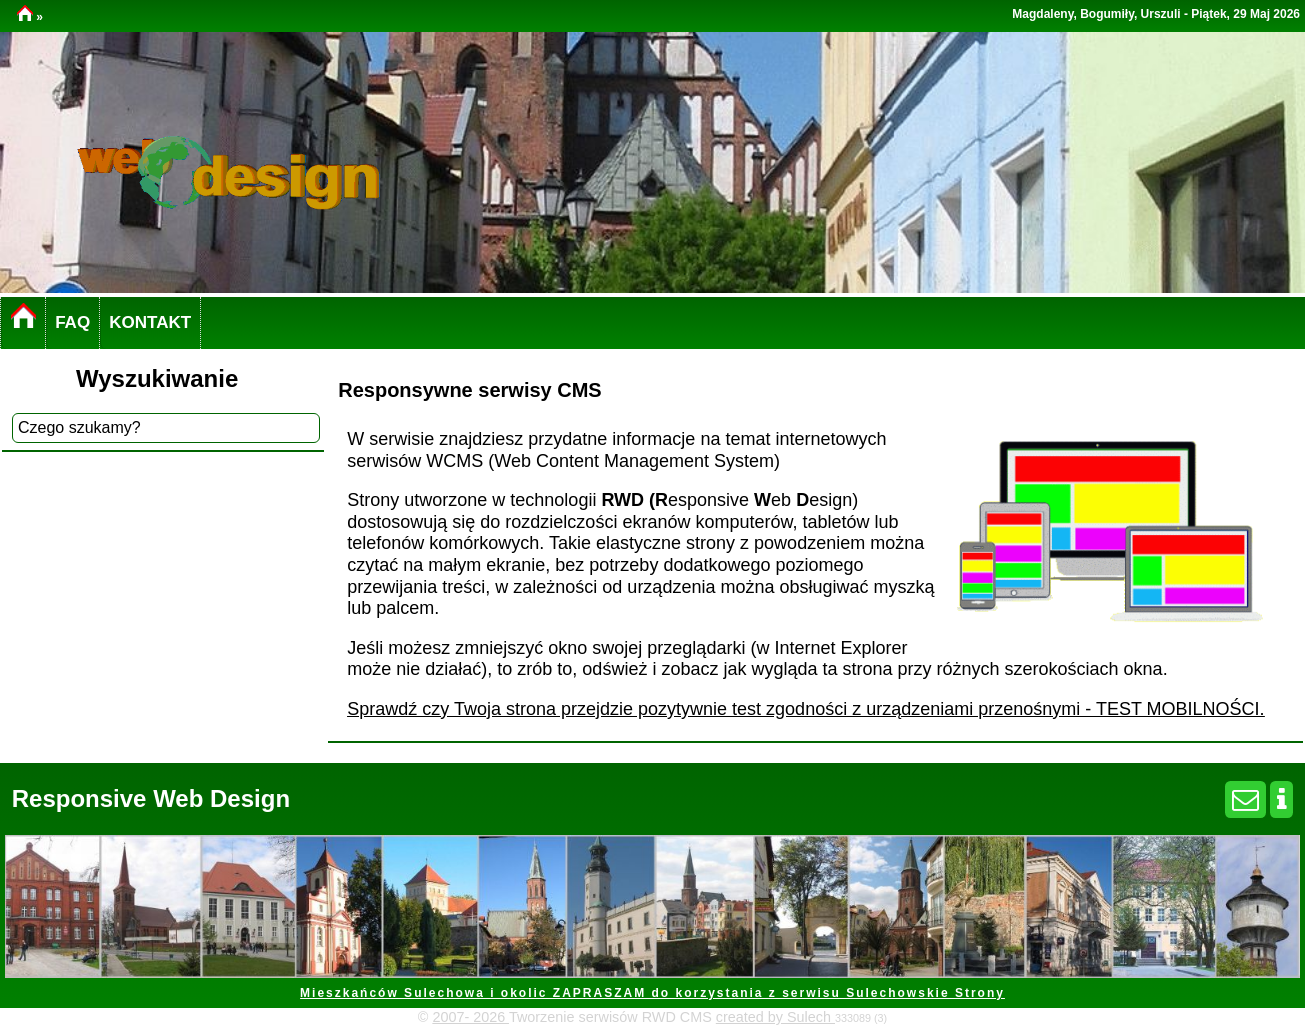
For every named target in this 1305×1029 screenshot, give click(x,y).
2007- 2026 (470, 1017)
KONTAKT (150, 322)
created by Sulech (775, 1017)
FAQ (72, 322)
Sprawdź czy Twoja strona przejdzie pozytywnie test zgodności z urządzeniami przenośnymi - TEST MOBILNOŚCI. (805, 709)
